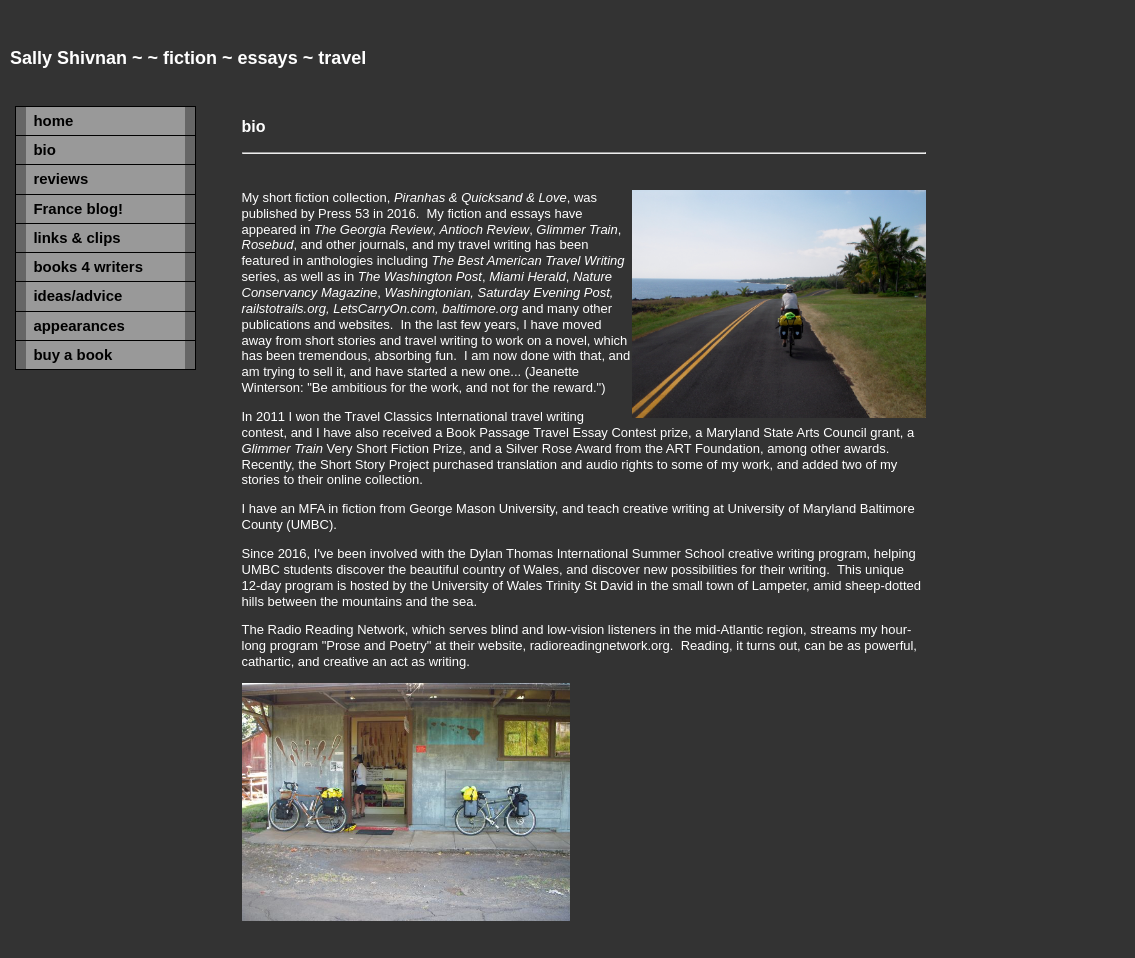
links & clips (76, 237)
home (53, 120)
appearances (78, 325)
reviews (60, 178)
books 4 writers (88, 266)
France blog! (78, 208)
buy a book (72, 354)
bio (44, 149)
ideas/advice (77, 295)
